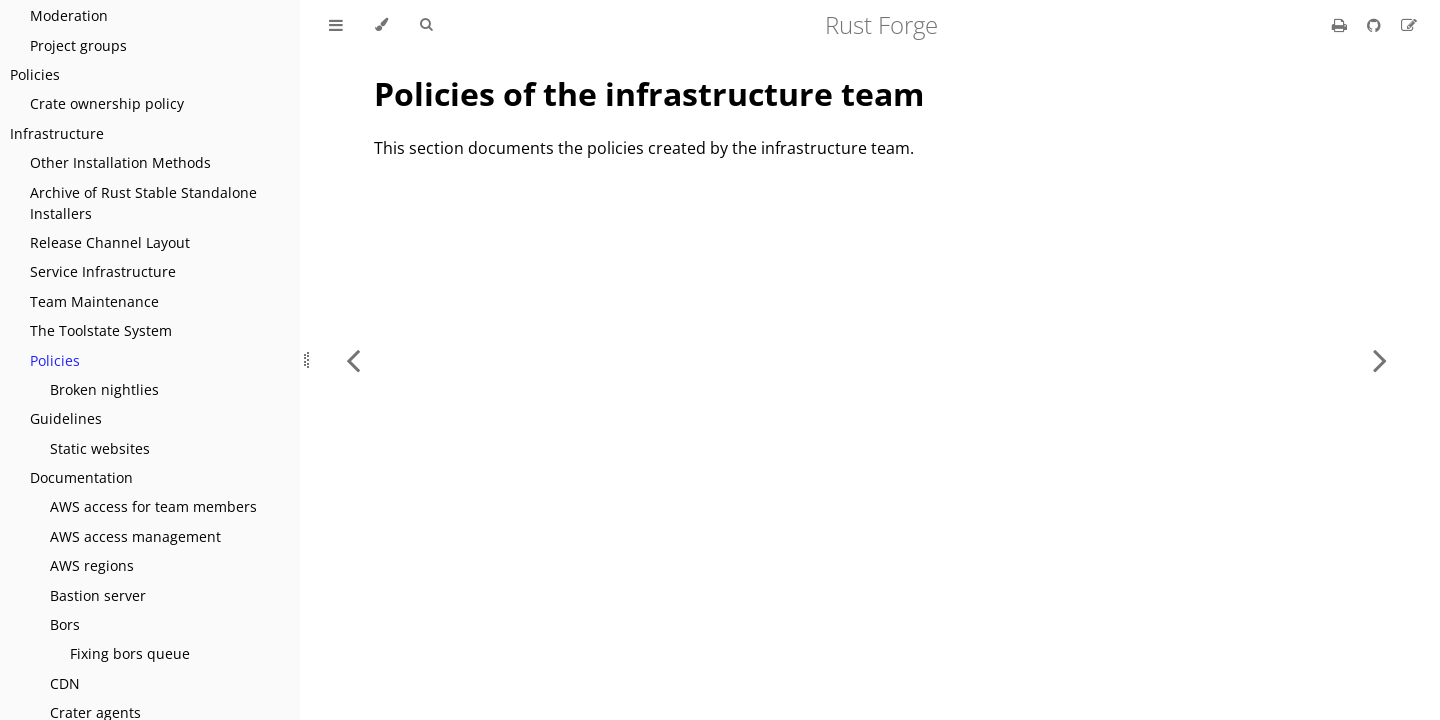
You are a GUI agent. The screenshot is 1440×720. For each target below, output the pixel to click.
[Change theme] (381, 25)
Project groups (78, 45)
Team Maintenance (94, 301)
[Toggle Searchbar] (426, 25)
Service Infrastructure (103, 271)
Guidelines (66, 418)
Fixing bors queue (130, 653)
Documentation (81, 477)
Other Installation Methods (120, 162)
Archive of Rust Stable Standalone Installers (143, 203)
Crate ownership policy (107, 103)
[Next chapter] (1380, 360)
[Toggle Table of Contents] (336, 25)
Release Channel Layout (110, 242)
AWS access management (135, 536)
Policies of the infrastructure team (649, 93)
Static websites (100, 448)
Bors (65, 624)
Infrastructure (57, 133)
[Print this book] (1341, 25)
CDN (65, 683)
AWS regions (92, 565)
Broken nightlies (104, 389)
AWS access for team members (153, 506)
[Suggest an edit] (1409, 25)
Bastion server (98, 595)
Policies (35, 74)
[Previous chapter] (353, 360)
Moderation (69, 15)
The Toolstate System (101, 330)
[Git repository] (1376, 25)
